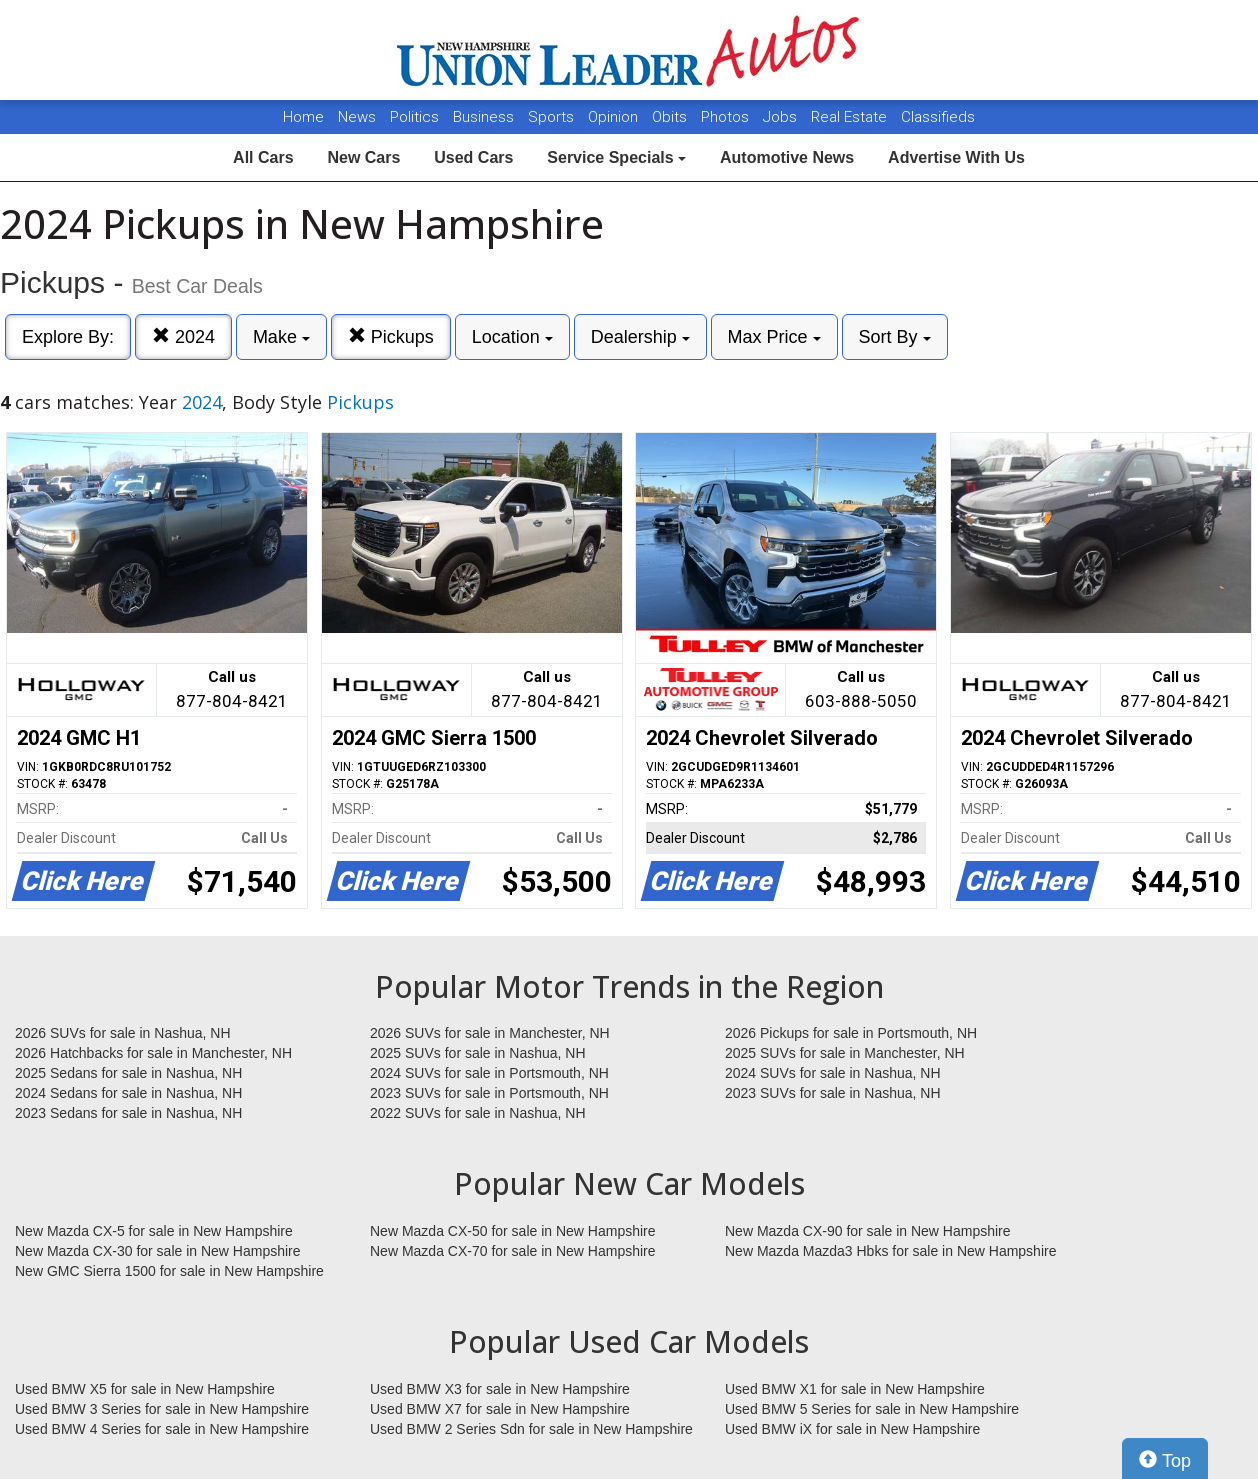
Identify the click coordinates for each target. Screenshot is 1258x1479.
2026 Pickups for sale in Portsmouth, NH (851, 1033)
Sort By (895, 337)
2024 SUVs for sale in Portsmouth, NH (489, 1073)
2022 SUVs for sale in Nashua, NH (478, 1113)
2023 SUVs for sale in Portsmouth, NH (489, 1093)
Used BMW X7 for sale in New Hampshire (500, 1409)
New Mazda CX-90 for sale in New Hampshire (868, 1231)
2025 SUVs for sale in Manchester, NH (845, 1053)
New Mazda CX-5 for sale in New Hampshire (154, 1231)
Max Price (774, 337)
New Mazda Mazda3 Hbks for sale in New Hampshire (890, 1251)
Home (303, 117)
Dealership (640, 337)
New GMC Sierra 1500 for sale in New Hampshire (169, 1271)
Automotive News (787, 157)
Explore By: (68, 337)
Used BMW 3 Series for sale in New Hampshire (162, 1409)
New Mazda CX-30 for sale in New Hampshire (158, 1251)
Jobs (782, 117)
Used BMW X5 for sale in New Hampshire (145, 1389)
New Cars (363, 157)
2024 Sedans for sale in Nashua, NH (128, 1093)
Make (281, 337)
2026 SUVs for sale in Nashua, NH (123, 1033)
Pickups (391, 336)
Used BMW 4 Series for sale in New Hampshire (162, 1429)
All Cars (263, 157)
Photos (727, 117)
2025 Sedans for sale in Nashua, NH (128, 1073)
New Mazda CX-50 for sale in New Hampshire (513, 1231)
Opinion (615, 117)
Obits (671, 117)
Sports (553, 117)
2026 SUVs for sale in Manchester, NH (490, 1033)
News (357, 117)
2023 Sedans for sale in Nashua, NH (128, 1113)
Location (512, 337)
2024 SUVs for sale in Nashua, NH (833, 1073)
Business (485, 117)
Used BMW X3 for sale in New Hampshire (500, 1389)
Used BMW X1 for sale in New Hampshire (855, 1389)
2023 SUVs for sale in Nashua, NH (833, 1093)
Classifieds (938, 117)
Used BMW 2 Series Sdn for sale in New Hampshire (531, 1429)
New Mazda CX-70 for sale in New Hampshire (513, 1251)
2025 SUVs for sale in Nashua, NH (478, 1053)
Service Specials (616, 157)
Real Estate (851, 117)
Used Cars (473, 157)
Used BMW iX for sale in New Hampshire (852, 1429)
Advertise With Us (956, 157)
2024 (183, 336)
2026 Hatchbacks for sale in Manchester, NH (153, 1053)
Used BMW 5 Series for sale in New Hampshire (872, 1409)
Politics (414, 117)
